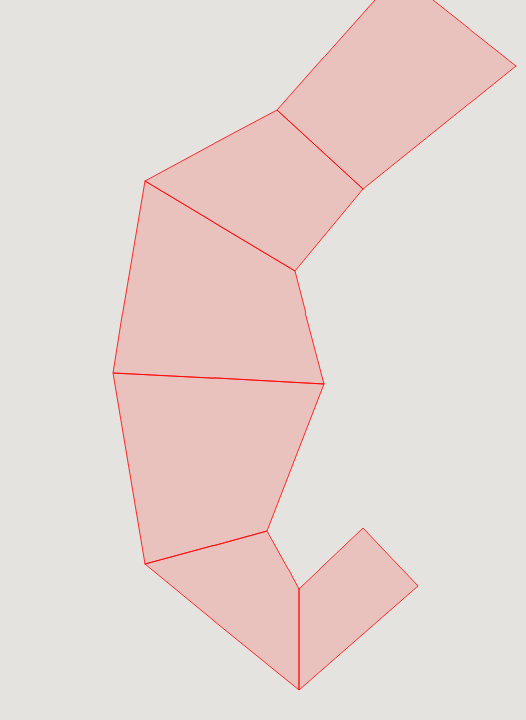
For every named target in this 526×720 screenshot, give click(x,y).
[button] (386, 35)
